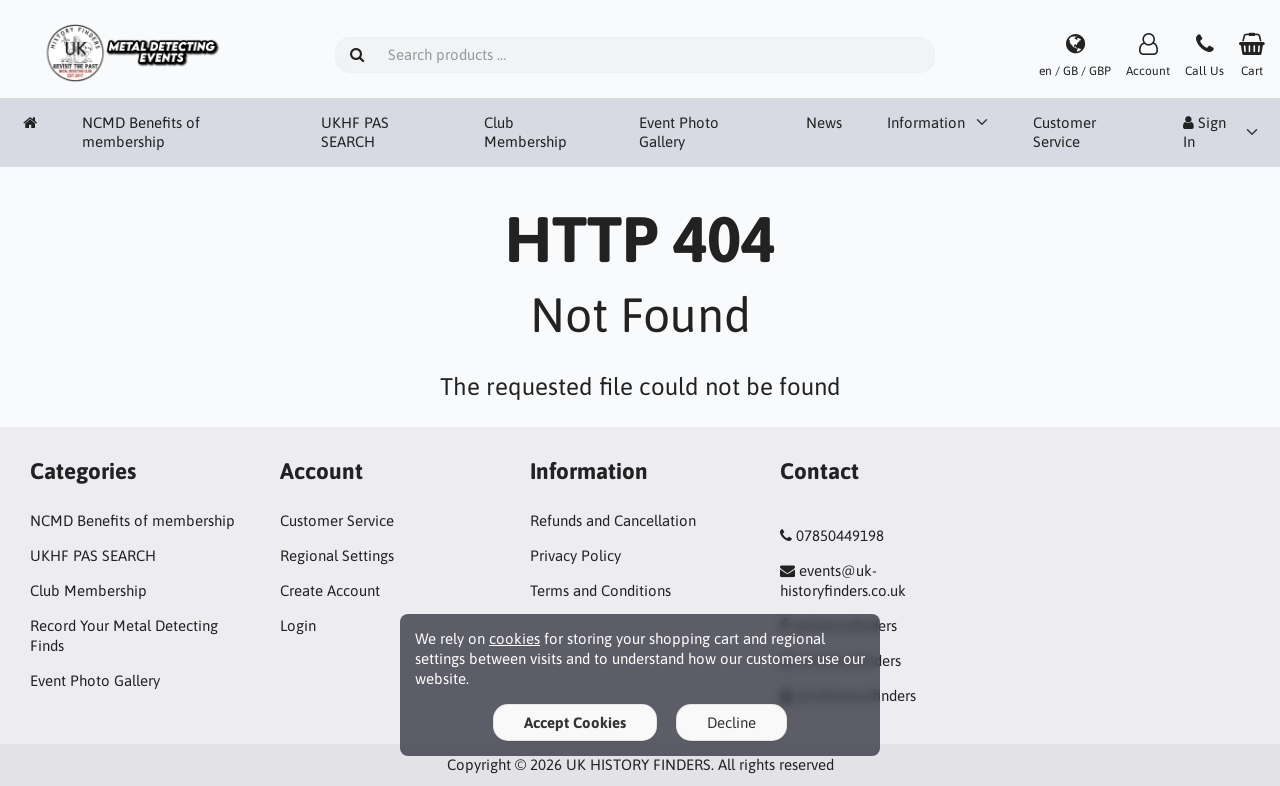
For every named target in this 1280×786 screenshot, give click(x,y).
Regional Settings (337, 555)
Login (298, 625)
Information (926, 122)
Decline (731, 722)
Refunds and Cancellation (613, 520)
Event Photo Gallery (679, 132)
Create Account (330, 590)
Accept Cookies (575, 722)
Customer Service (1064, 132)
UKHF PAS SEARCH (355, 132)
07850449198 (840, 535)
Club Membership (525, 132)
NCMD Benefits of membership (141, 132)
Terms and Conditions (600, 590)
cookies (514, 638)
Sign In (1204, 132)
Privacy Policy (575, 555)
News (824, 122)
